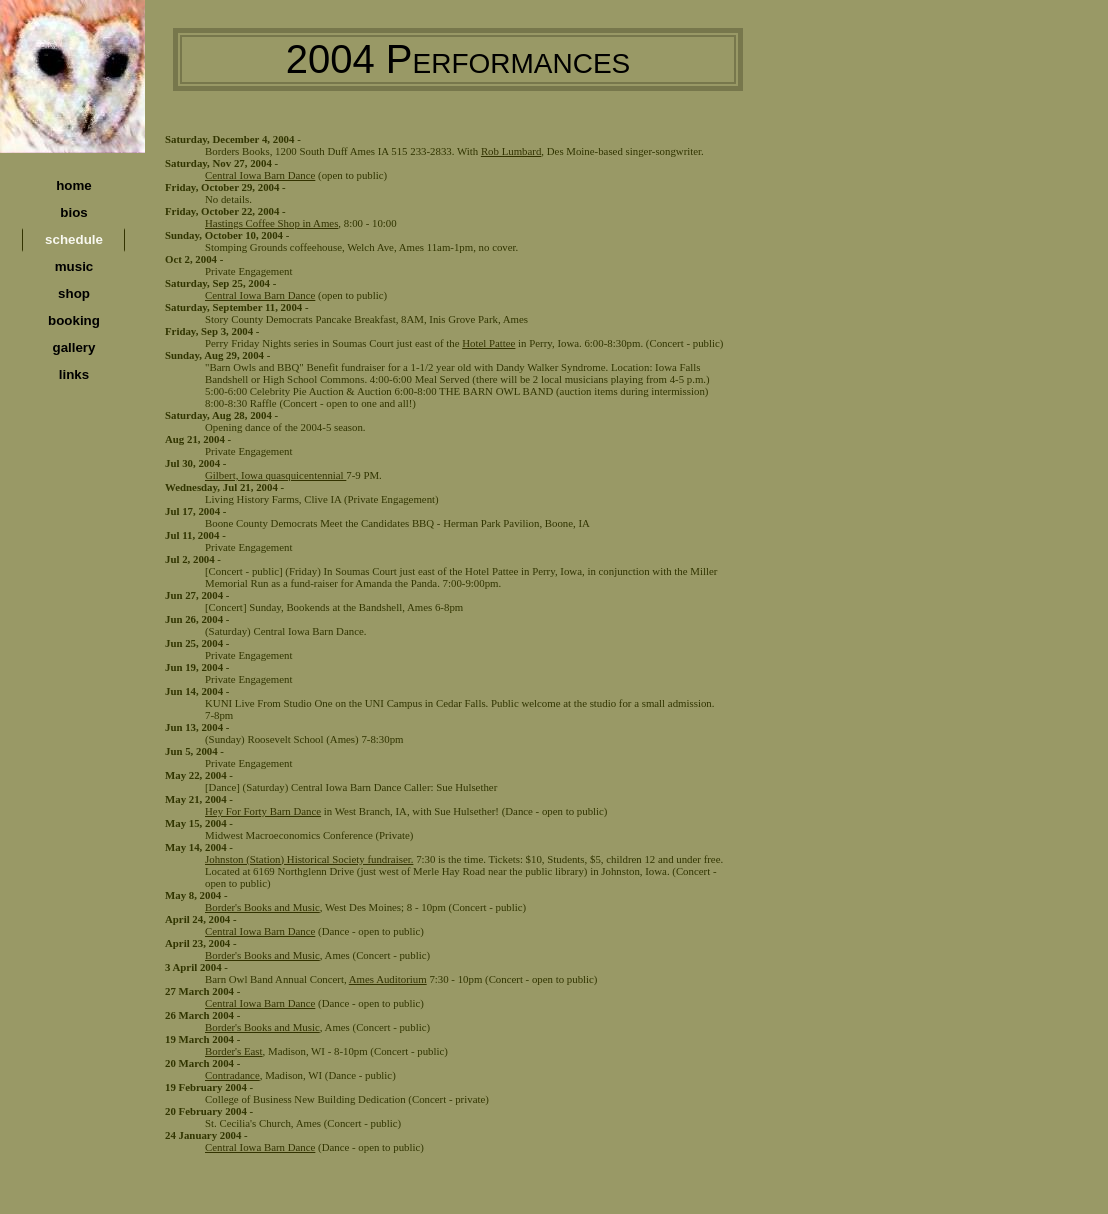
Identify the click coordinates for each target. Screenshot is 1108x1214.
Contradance (232, 1075)
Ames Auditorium (388, 979)
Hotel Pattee (488, 343)
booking (74, 320)
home (74, 185)
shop (74, 293)
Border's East (234, 1051)
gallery (74, 347)
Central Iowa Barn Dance (260, 175)
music (74, 266)
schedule (74, 239)
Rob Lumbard (511, 151)
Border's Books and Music (262, 907)
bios (73, 212)
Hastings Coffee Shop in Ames (271, 223)
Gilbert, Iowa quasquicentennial (275, 475)
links (74, 374)
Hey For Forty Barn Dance (263, 811)
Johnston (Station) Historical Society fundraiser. (309, 859)
